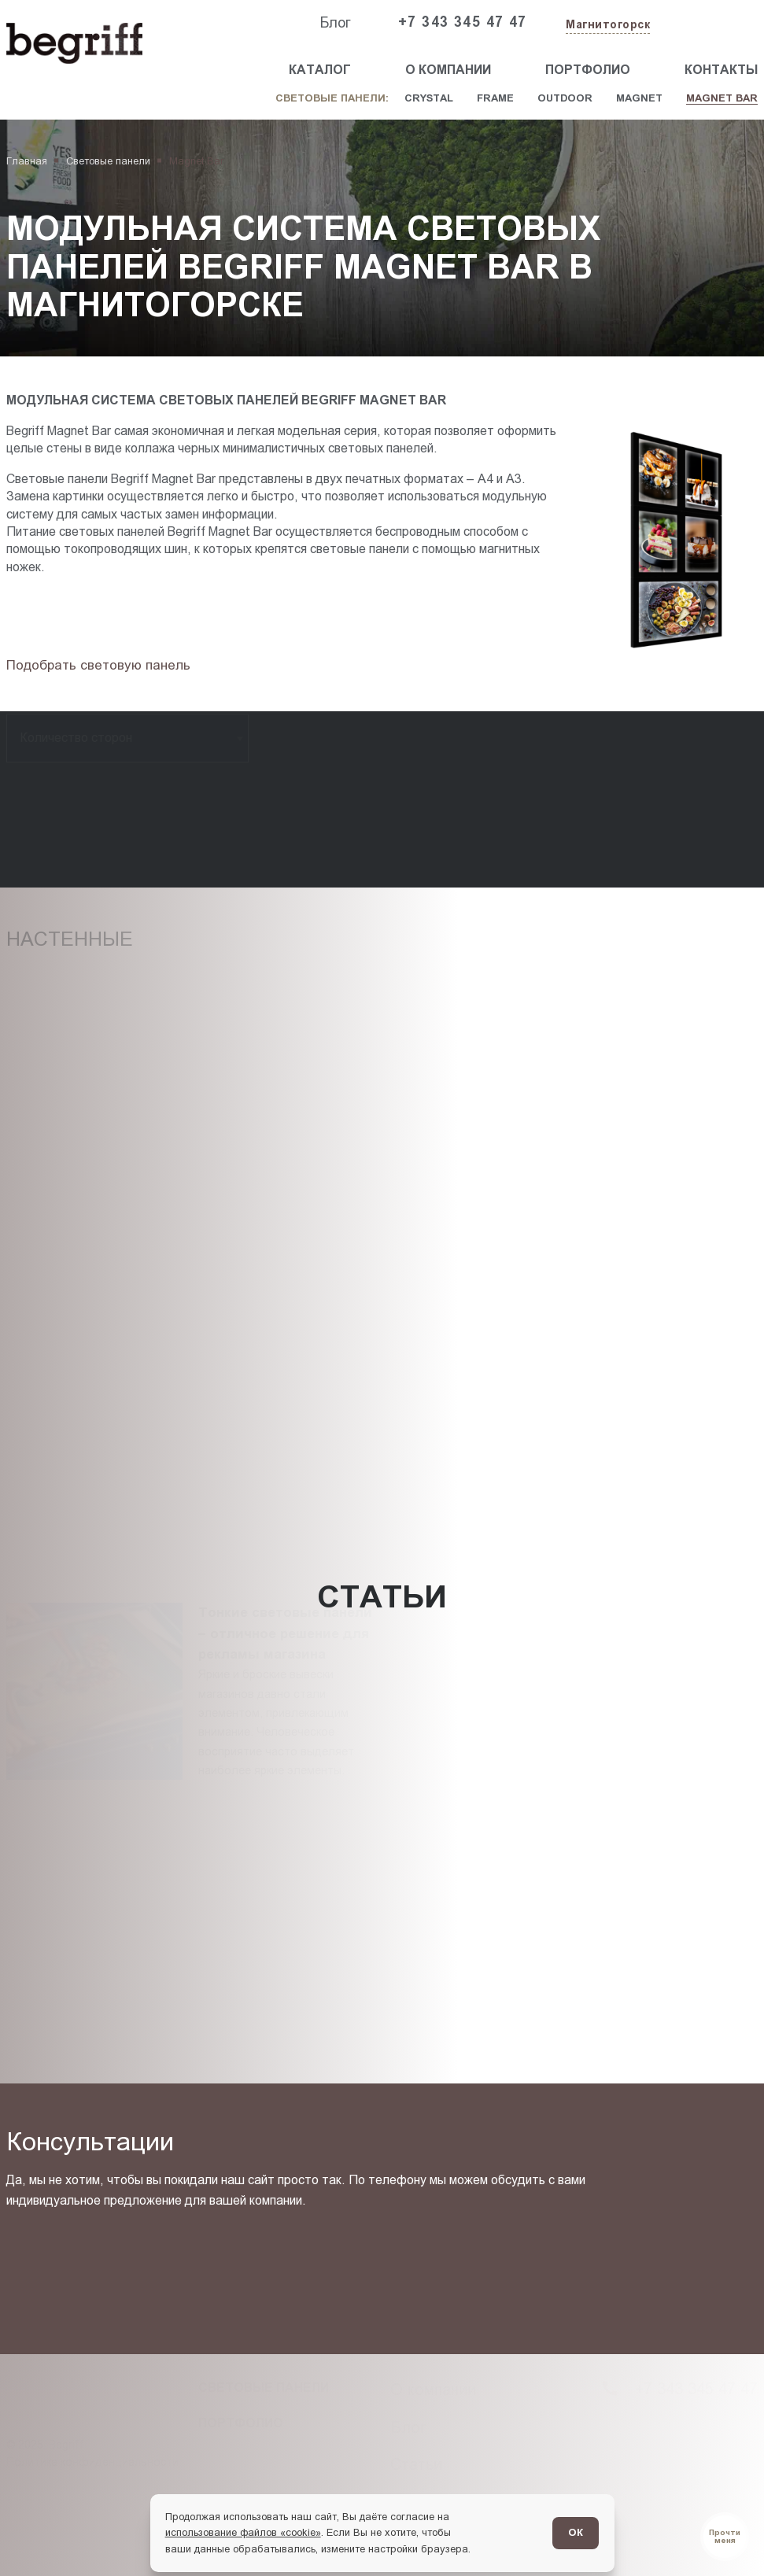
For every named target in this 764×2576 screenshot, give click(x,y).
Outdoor (564, 98)
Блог (335, 23)
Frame (495, 98)
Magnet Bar (722, 98)
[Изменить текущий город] (606, 26)
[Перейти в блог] (724, 2536)
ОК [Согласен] (575, 2532)
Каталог (320, 69)
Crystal (428, 98)
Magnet (639, 98)
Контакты (721, 69)
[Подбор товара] (102, 665)
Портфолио (587, 69)
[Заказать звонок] (694, 22)
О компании (448, 69)
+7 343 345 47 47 (462, 22)
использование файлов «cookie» (243, 2532)
